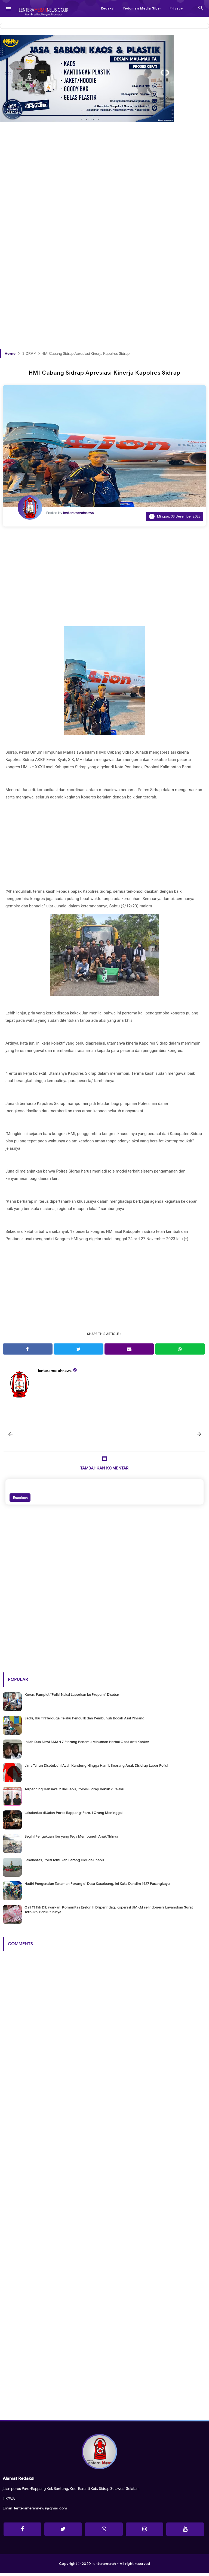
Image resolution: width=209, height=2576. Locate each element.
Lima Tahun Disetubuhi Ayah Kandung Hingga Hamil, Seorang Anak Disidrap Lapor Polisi (96, 1768)
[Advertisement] (104, 197)
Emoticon (20, 1500)
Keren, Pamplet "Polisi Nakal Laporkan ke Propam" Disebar (71, 1697)
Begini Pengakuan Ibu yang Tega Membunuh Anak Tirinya (71, 1839)
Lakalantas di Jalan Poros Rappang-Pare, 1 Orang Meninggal (73, 1815)
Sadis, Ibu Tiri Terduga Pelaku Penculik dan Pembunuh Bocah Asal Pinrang (84, 1721)
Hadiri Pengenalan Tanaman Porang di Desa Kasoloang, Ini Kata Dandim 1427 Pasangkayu (97, 1886)
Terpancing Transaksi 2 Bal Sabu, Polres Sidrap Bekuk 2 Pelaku (74, 1792)
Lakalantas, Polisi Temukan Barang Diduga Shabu (64, 1862)
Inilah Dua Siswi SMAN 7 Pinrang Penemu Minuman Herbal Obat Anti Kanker (86, 1744)
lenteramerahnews (55, 1370)
